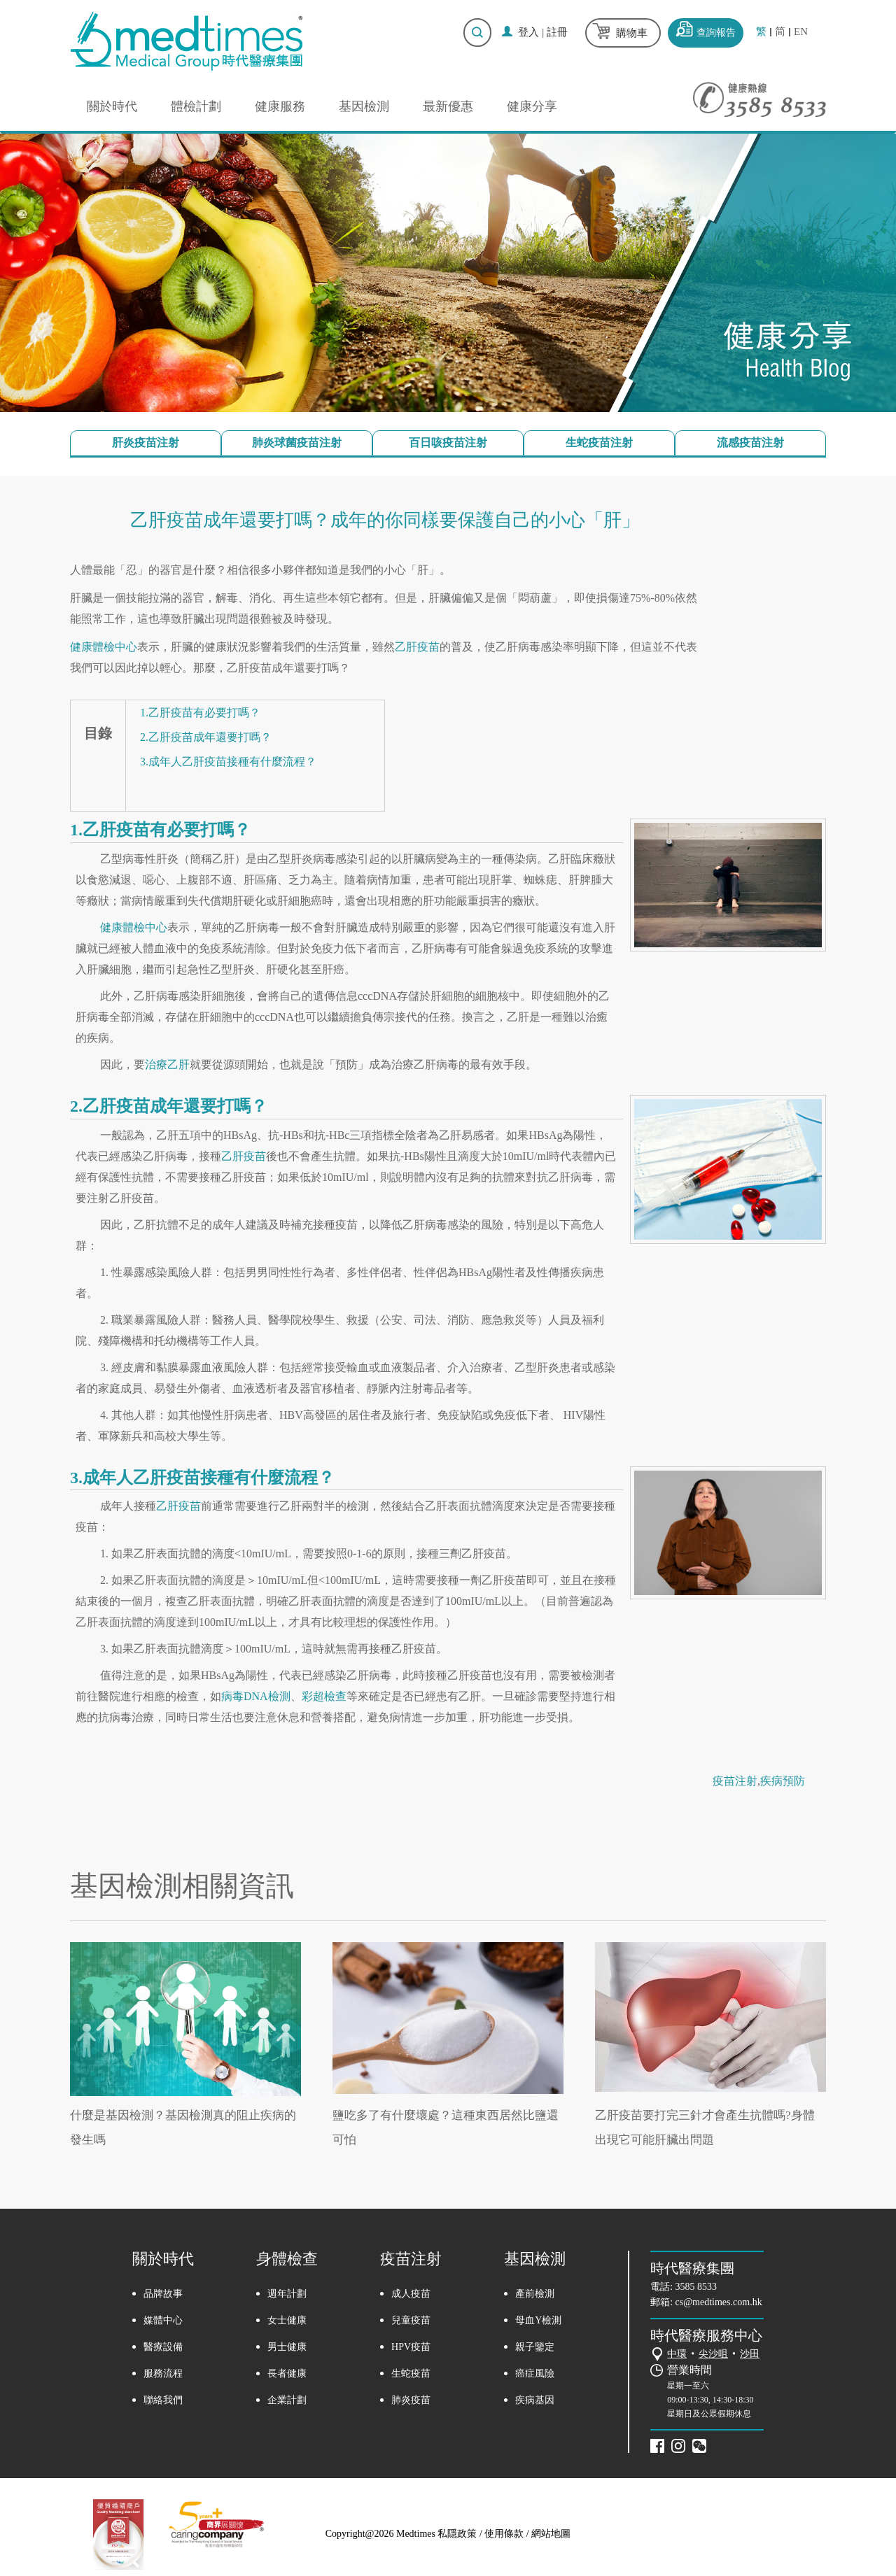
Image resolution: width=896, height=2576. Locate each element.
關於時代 (112, 106)
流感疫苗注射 (750, 442)
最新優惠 (448, 106)
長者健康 (287, 2373)
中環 (677, 2354)
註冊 (557, 32)
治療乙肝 (167, 1064)
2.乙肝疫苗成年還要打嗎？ (206, 737)
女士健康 (287, 2320)
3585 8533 (697, 2286)
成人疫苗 (410, 2293)
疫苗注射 (735, 1781)
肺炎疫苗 (410, 2400)
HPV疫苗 (410, 2347)
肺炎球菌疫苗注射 (297, 442)
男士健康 (287, 2347)
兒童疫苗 (410, 2320)
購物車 (632, 32)
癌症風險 (534, 2373)
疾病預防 (782, 1781)
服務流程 (163, 2373)
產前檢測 (534, 2293)
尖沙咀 (713, 2354)
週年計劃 (287, 2293)
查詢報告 (716, 32)
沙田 (750, 2354)
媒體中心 (163, 2320)
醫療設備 (163, 2347)
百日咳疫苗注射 (448, 442)
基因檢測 (364, 106)
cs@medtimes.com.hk (719, 2302)
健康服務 (280, 106)
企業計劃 (287, 2400)
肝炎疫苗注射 (145, 442)
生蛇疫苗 (410, 2373)
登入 (528, 32)
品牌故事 (163, 2293)
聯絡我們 (163, 2400)
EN (801, 32)
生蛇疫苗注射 (599, 442)
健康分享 (532, 106)
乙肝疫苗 (417, 647)
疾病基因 (534, 2400)
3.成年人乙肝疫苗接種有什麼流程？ (228, 761)
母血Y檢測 (538, 2320)
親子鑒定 (534, 2347)
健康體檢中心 (103, 647)
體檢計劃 (196, 106)
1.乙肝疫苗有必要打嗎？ (200, 713)
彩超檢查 (324, 1696)
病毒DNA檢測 (255, 1696)
